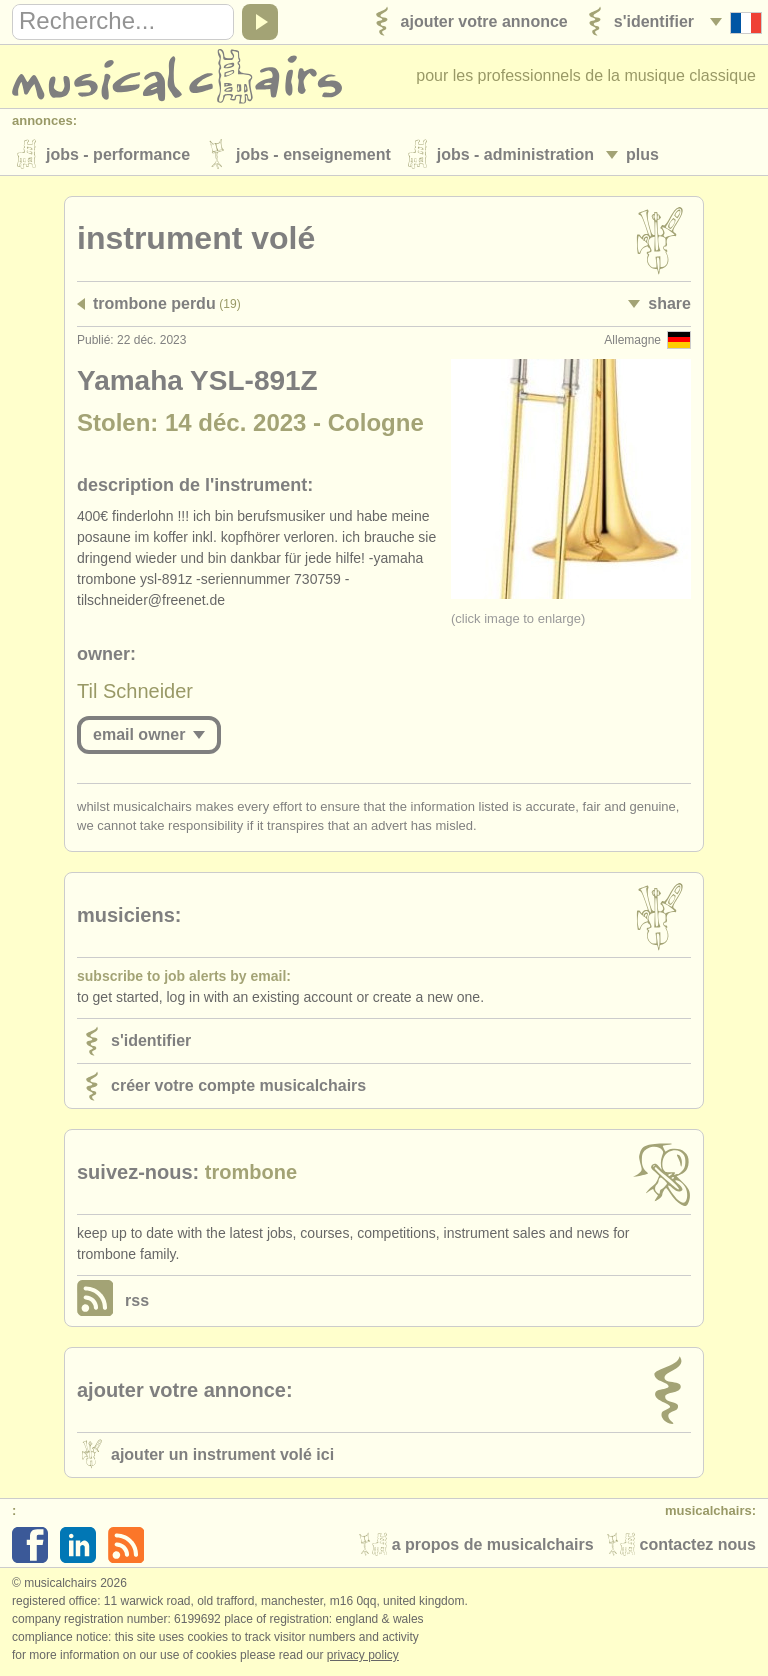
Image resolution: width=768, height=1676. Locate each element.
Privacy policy (363, 1655)
